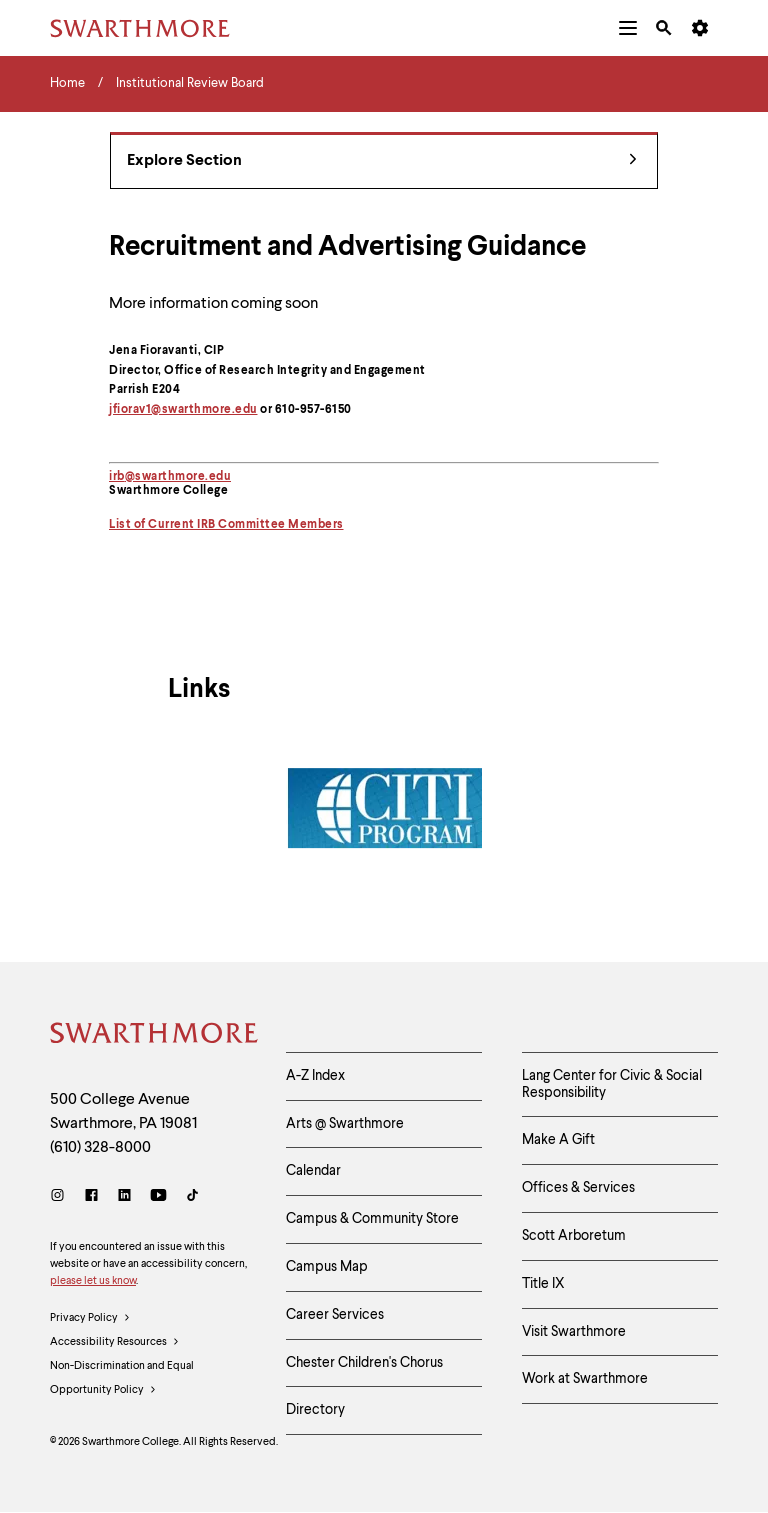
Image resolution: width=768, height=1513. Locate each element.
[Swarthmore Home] (153, 1036)
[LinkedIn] (124, 1197)
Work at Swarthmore (585, 1379)
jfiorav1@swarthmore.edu (183, 410)
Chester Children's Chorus (364, 1363)
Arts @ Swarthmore (345, 1124)
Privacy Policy (90, 1319)
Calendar (313, 1171)
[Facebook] (91, 1197)
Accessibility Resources (115, 1343)
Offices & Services (578, 1188)
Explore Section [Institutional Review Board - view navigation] (382, 161)
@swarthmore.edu (178, 477)
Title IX (543, 1284)
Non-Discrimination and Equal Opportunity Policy (122, 1382)
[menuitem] (628, 28)
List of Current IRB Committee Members (226, 525)
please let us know (93, 1281)
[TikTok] (192, 1197)
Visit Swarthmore (574, 1332)
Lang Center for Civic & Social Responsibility (612, 1084)
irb (117, 477)
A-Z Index (315, 1076)
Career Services (335, 1315)
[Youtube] (158, 1197)
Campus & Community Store (372, 1219)
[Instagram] (61, 1197)
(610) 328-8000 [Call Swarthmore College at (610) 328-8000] (100, 1148)
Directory (315, 1410)
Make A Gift (558, 1140)
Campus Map (327, 1267)
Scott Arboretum (574, 1236)
